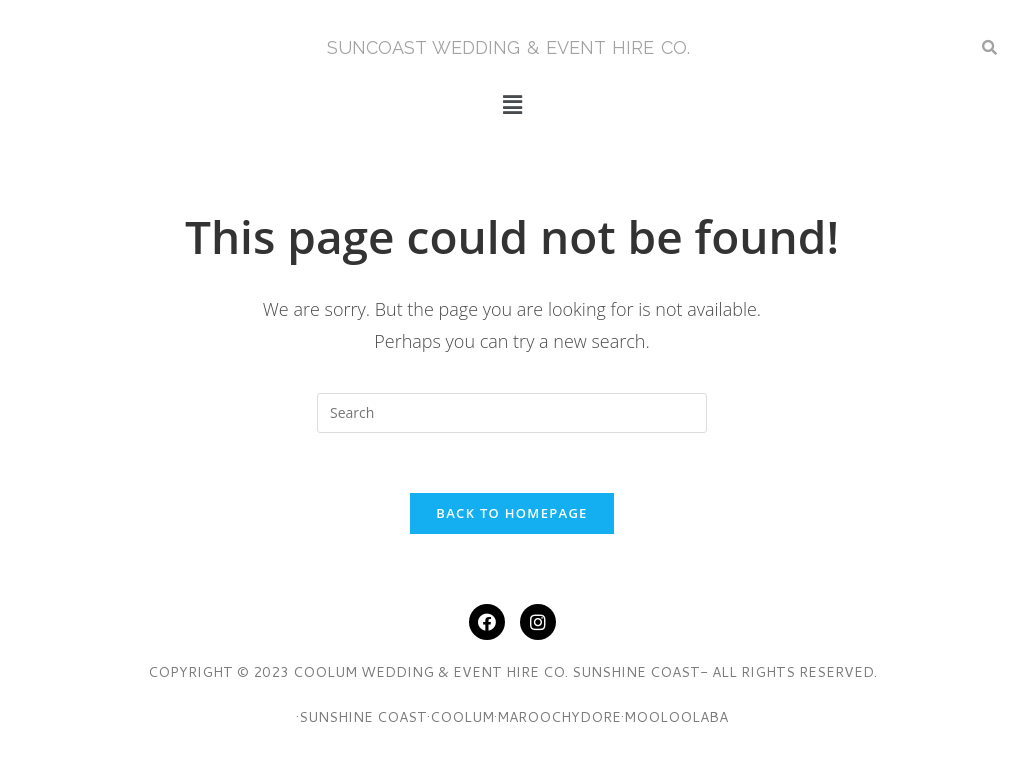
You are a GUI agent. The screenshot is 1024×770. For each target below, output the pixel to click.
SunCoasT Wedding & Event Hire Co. (508, 47)
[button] (512, 104)
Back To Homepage (511, 513)
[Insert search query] (512, 413)
